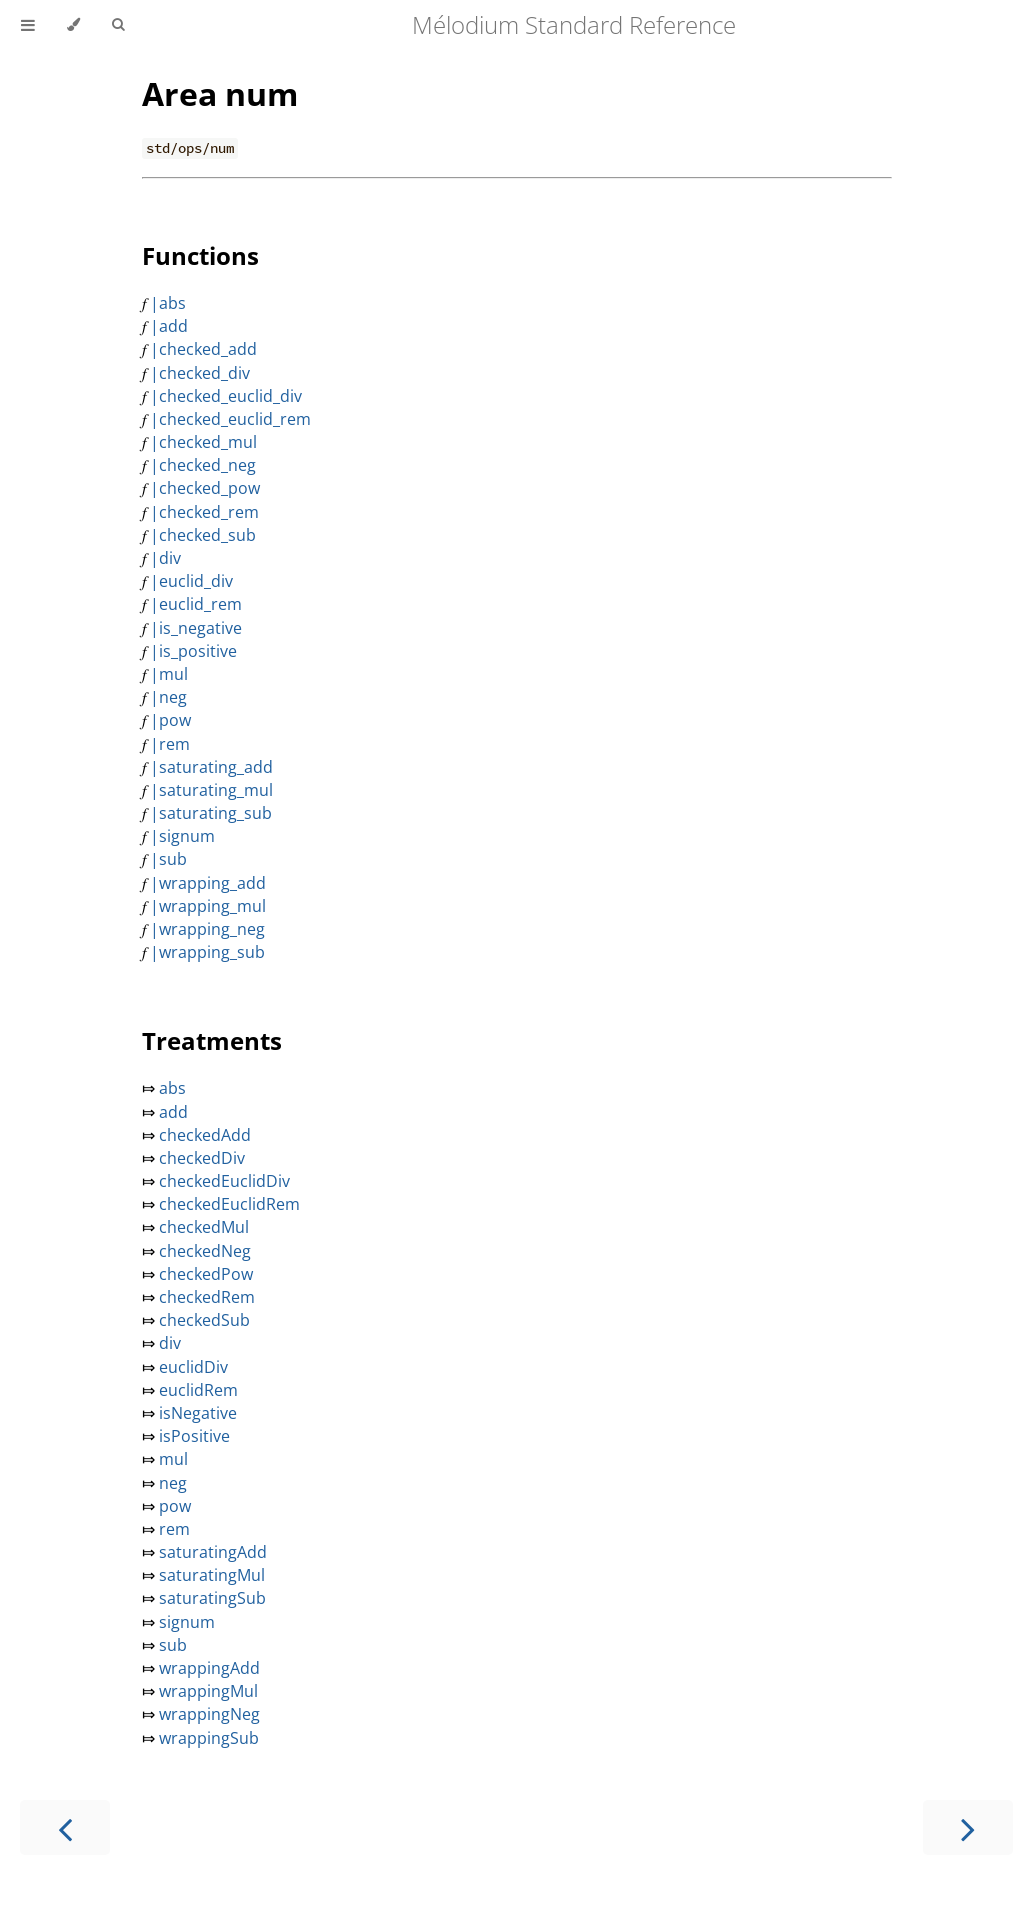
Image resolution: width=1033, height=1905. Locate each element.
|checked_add (203, 349)
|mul (169, 674)
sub (171, 1645)
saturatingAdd (211, 1552)
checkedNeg (203, 1251)
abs (170, 1088)
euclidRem (196, 1390)
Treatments (212, 1040)
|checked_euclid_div (226, 396)
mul (171, 1459)
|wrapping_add (208, 883)
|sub (168, 859)
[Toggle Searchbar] (118, 25)
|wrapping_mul (208, 906)
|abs (168, 303)
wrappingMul (206, 1691)
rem (172, 1529)
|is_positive (193, 651)
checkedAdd (203, 1135)
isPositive (192, 1436)
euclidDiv (191, 1367)
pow (173, 1506)
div (168, 1343)
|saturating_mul (211, 790)
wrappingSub (207, 1738)
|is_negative (196, 628)
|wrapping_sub (207, 952)
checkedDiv (200, 1158)
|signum (182, 836)
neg (171, 1483)
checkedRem (205, 1297)
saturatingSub (210, 1598)
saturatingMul (210, 1575)
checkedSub (202, 1320)
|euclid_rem (196, 604)
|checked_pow (205, 488)
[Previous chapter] (65, 1827)
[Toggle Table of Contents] (28, 25)
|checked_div (200, 373)
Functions (200, 255)
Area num (220, 93)
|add (169, 326)
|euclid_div (191, 581)
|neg (168, 697)
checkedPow (204, 1274)
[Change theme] (73, 25)
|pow (170, 720)
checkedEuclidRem (227, 1204)
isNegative (196, 1413)
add (171, 1112)
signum (185, 1622)
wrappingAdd (207, 1668)
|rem (170, 744)
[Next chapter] (968, 1827)
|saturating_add (211, 767)
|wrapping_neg (207, 929)
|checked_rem (204, 512)
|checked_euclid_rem (230, 419)
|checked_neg (203, 465)
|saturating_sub (211, 813)
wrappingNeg (207, 1714)
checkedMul (202, 1227)
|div (165, 558)
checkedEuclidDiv (222, 1181)
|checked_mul (203, 442)
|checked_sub (203, 535)
